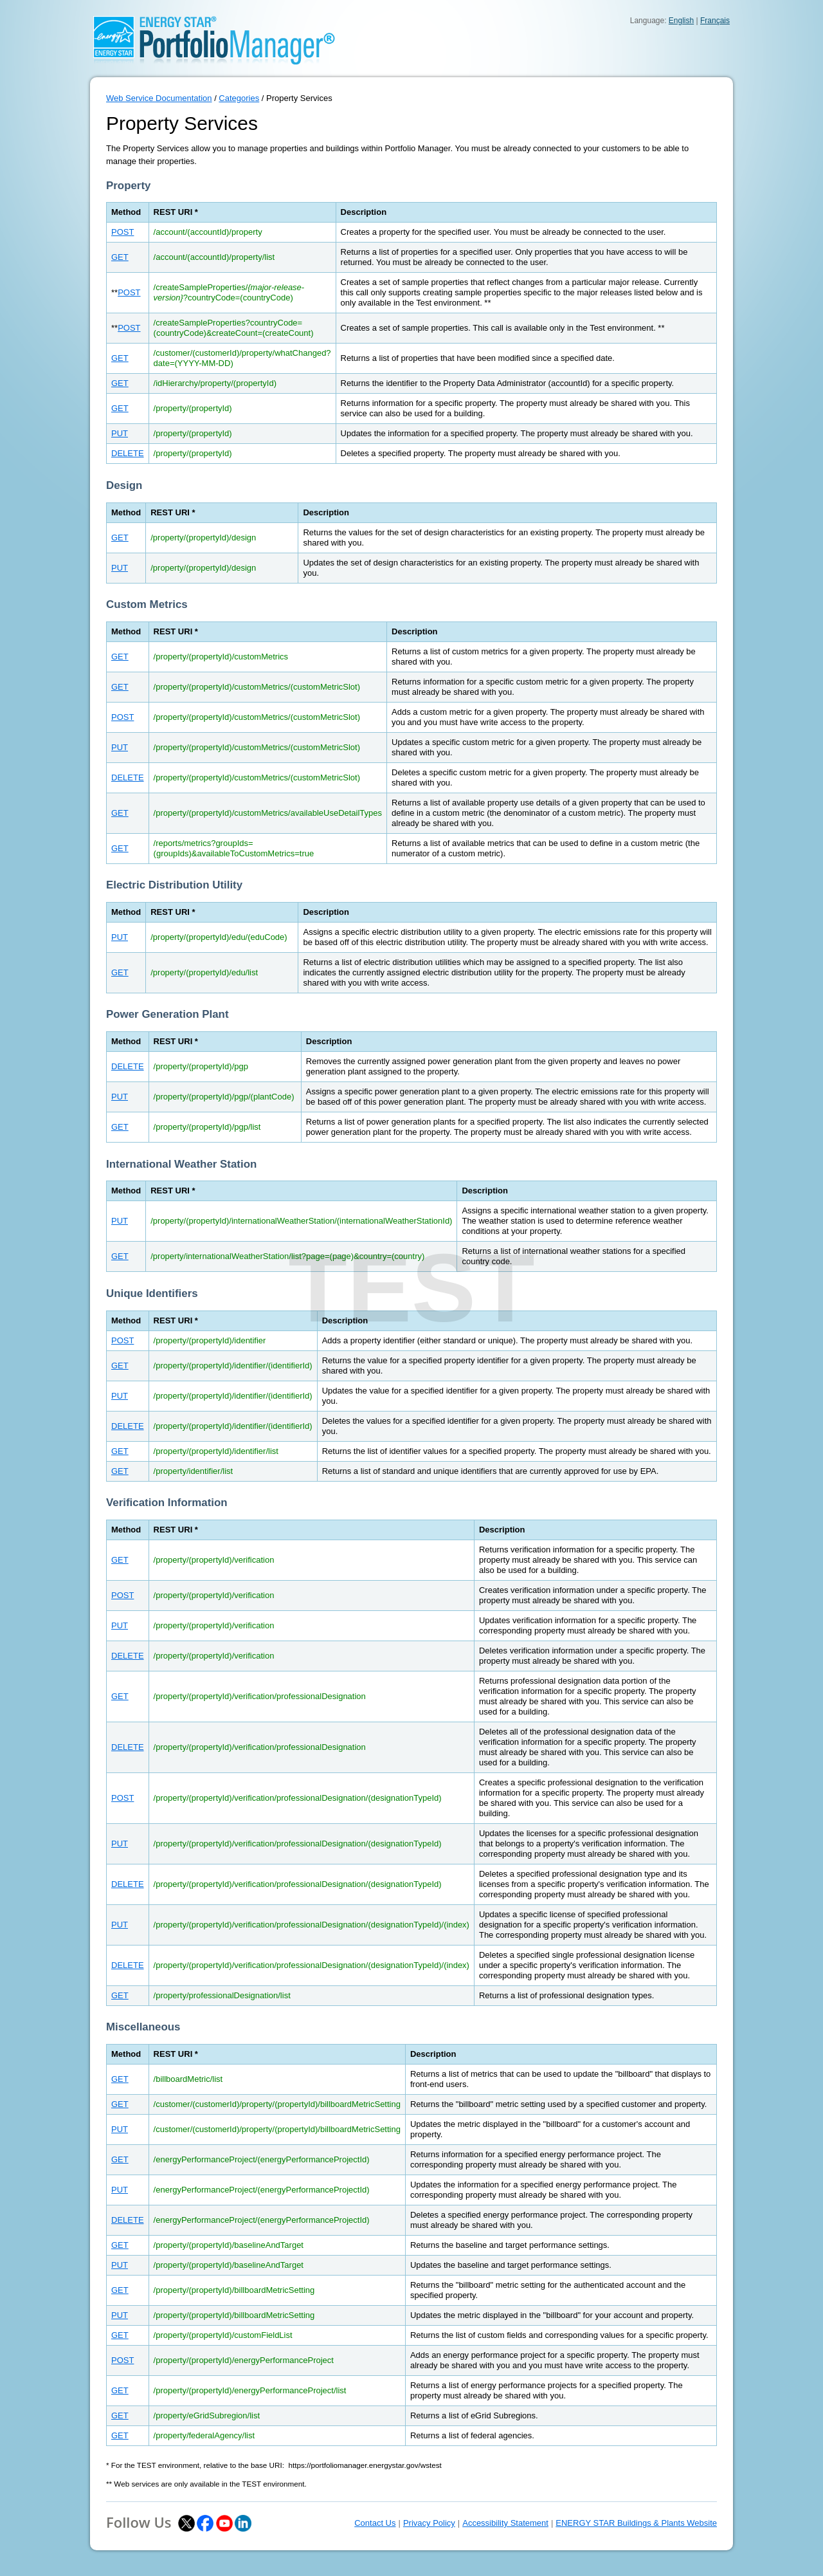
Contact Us (374, 2523)
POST (122, 232)
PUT (119, 433)
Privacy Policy (429, 2523)
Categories (239, 98)
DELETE (127, 453)
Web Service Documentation (159, 98)
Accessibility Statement (505, 2523)
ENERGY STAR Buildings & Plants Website (636, 2523)
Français (715, 20)
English (681, 20)
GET (120, 257)
